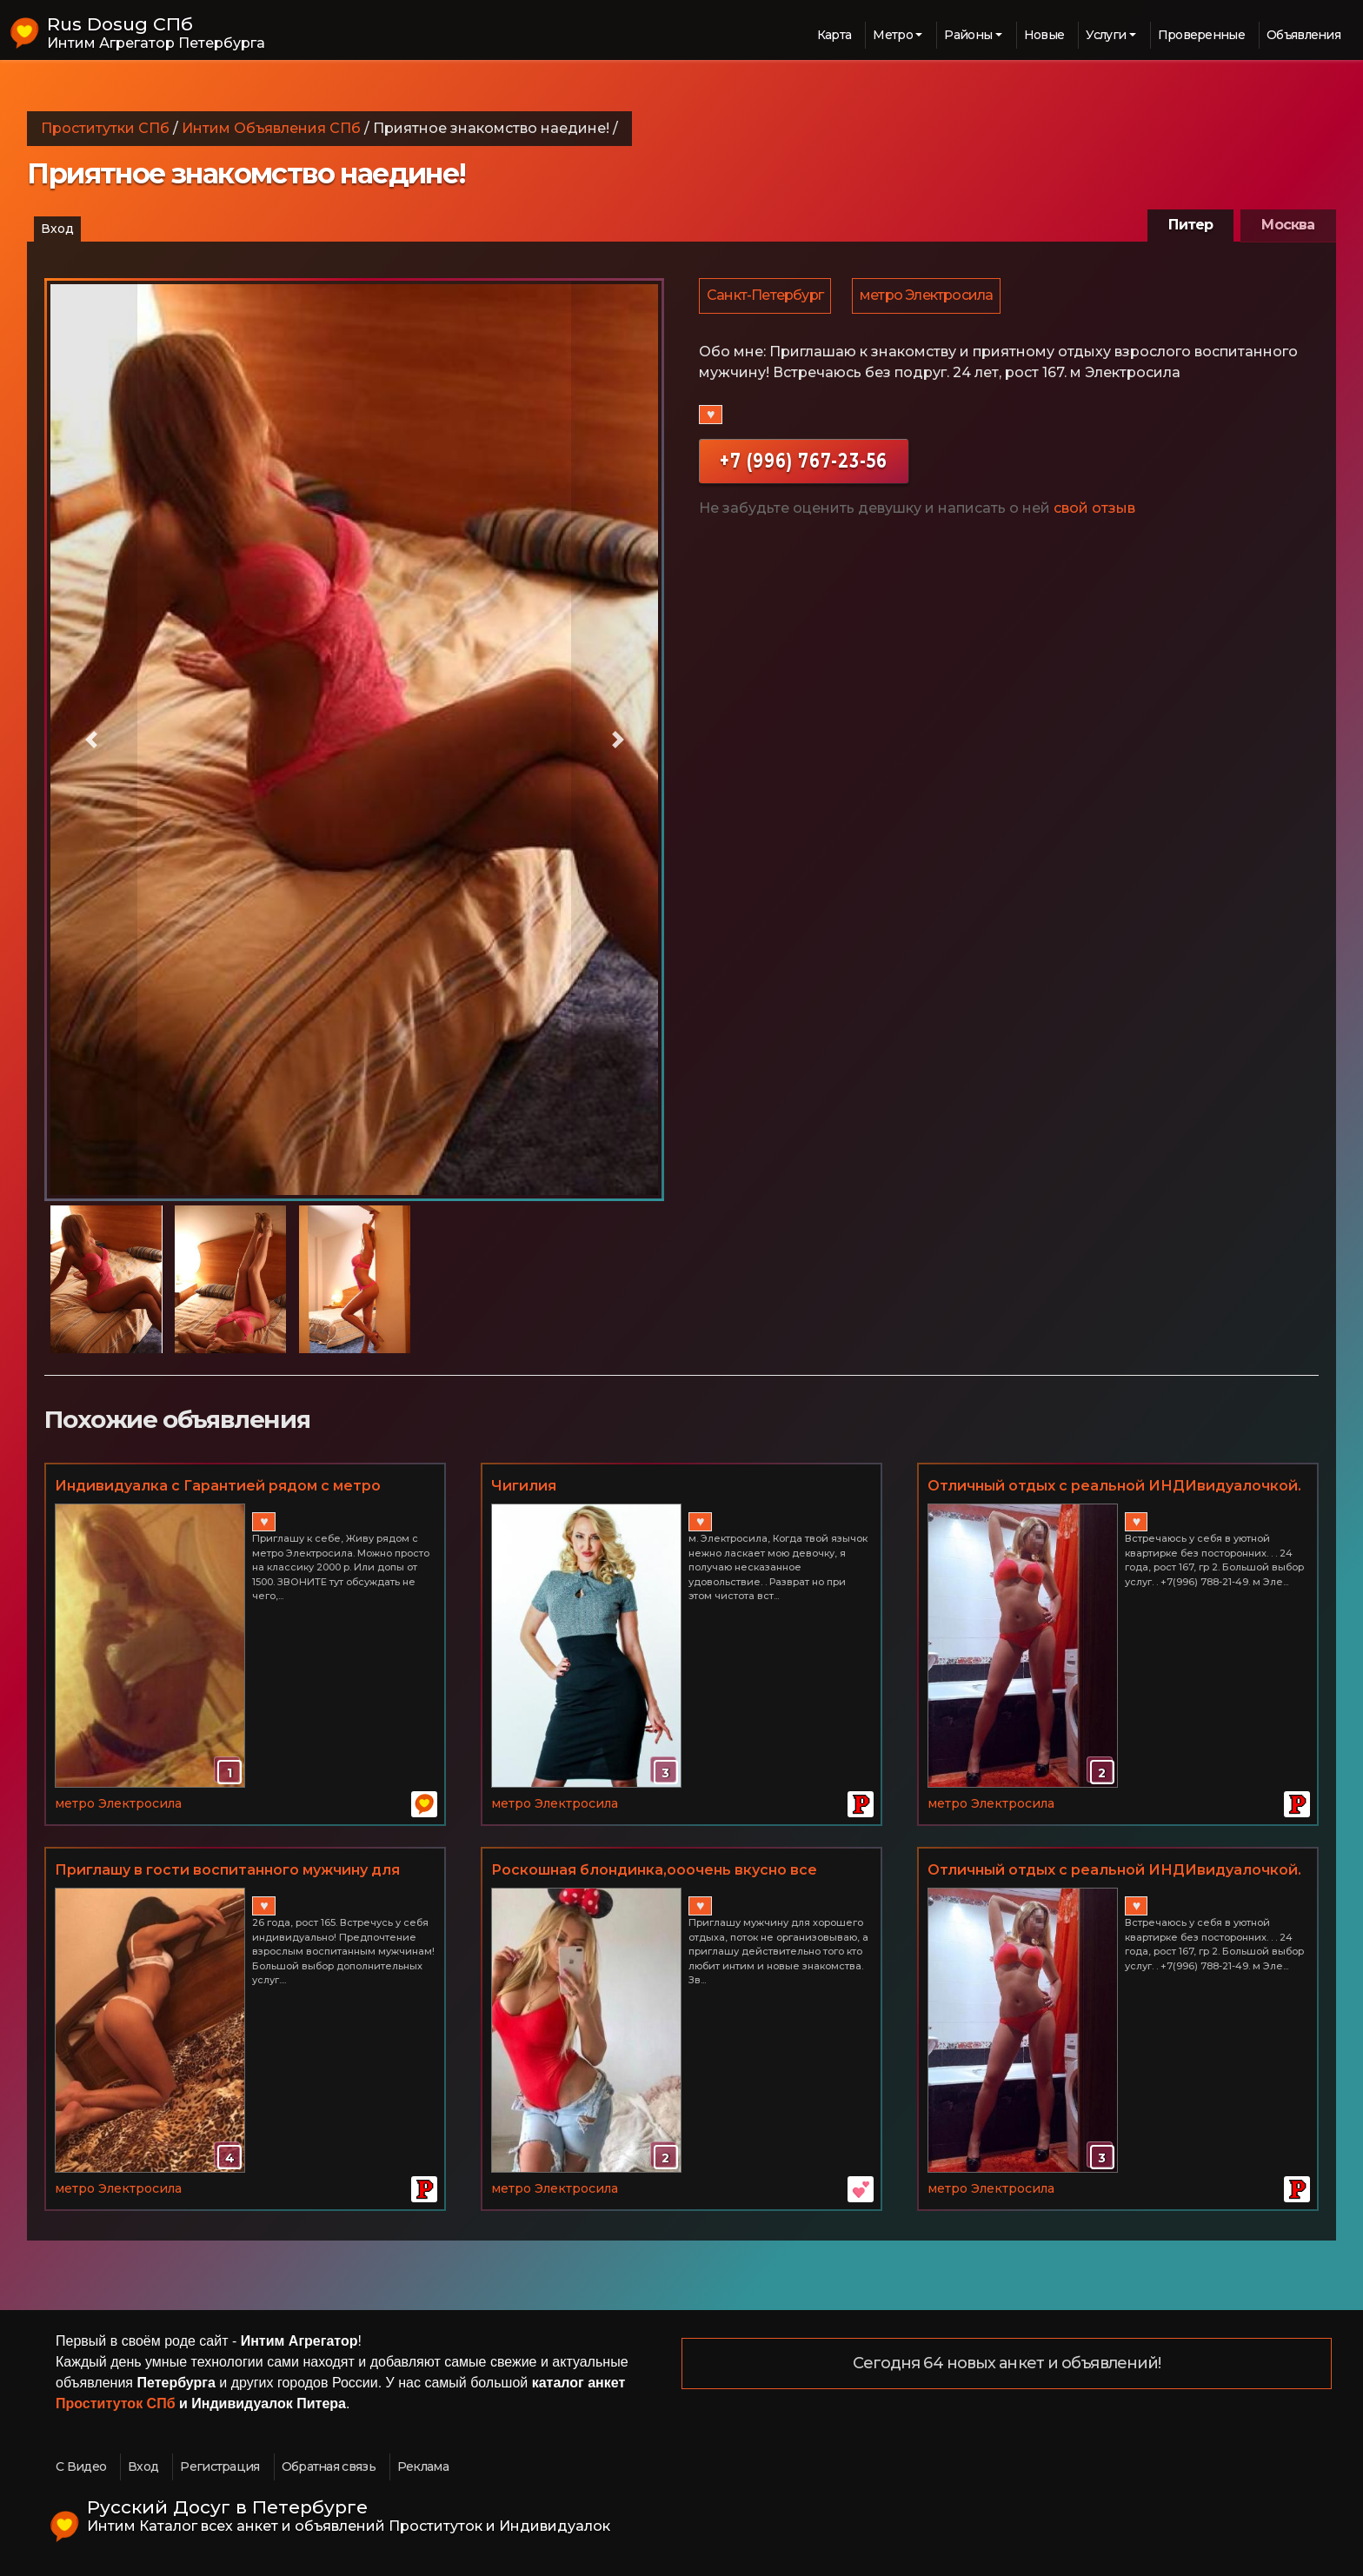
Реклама (423, 2466)
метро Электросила (928, 297)
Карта (834, 35)
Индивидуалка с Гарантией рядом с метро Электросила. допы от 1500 (218, 1487)
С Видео (81, 2466)
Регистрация (219, 2466)
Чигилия (523, 1485)
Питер (1190, 224)
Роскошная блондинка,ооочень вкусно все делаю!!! (654, 1871)
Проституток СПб (116, 2403)
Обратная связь (329, 2466)
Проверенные (1201, 35)
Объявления (1303, 35)
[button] (90, 739)
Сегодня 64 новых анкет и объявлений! (1007, 2364)
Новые (1044, 35)
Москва (1287, 224)
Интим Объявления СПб (271, 128)
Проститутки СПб (105, 128)
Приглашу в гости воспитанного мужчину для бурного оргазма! (227, 1871)
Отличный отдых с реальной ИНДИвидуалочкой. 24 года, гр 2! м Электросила (1114, 1487)
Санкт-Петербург (766, 297)
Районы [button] (968, 35)
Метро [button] (893, 35)
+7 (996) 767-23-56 (804, 462)
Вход (57, 228)
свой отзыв (1094, 510)
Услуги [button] (1106, 35)
